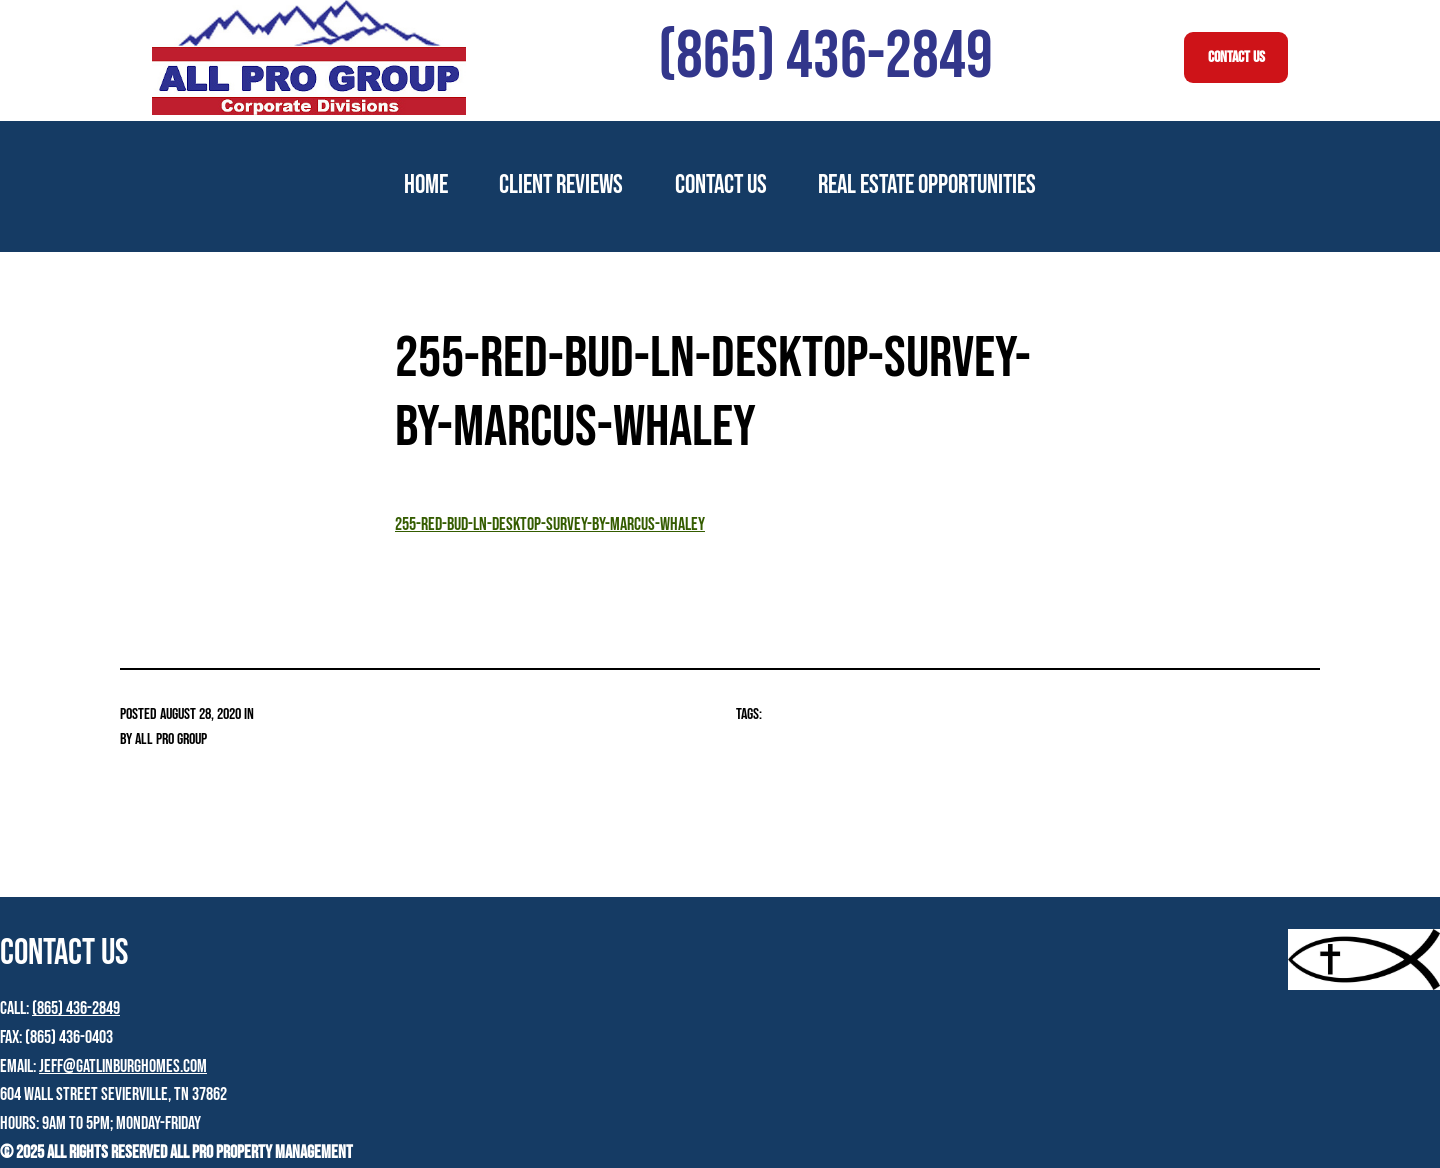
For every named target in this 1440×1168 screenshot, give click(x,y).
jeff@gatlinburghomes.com (123, 1066)
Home (426, 185)
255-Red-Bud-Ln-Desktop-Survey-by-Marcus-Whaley (550, 524)
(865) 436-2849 (76, 1008)
